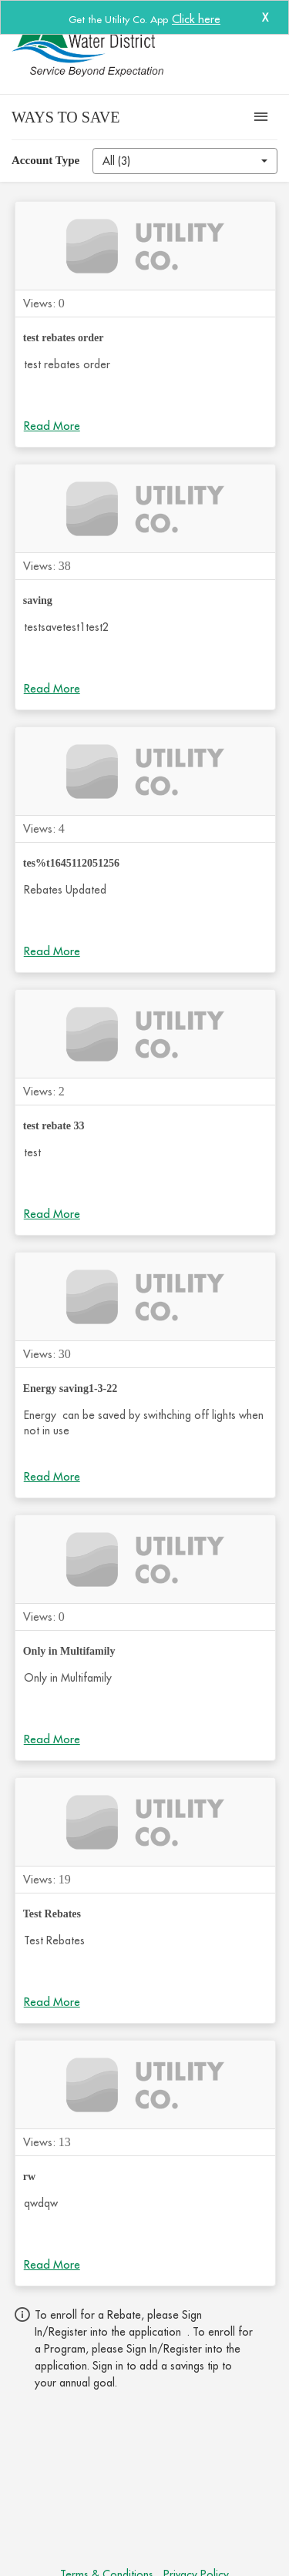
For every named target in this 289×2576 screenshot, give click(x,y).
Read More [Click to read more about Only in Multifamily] (52, 1739)
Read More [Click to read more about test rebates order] (52, 425)
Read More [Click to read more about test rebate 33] (52, 1213)
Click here (196, 19)
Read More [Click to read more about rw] (52, 2264)
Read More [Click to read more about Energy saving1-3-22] (52, 1476)
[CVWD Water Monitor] (116, 47)
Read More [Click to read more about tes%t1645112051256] (52, 951)
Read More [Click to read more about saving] (52, 688)
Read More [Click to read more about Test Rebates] (52, 2001)
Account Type (45, 160)
